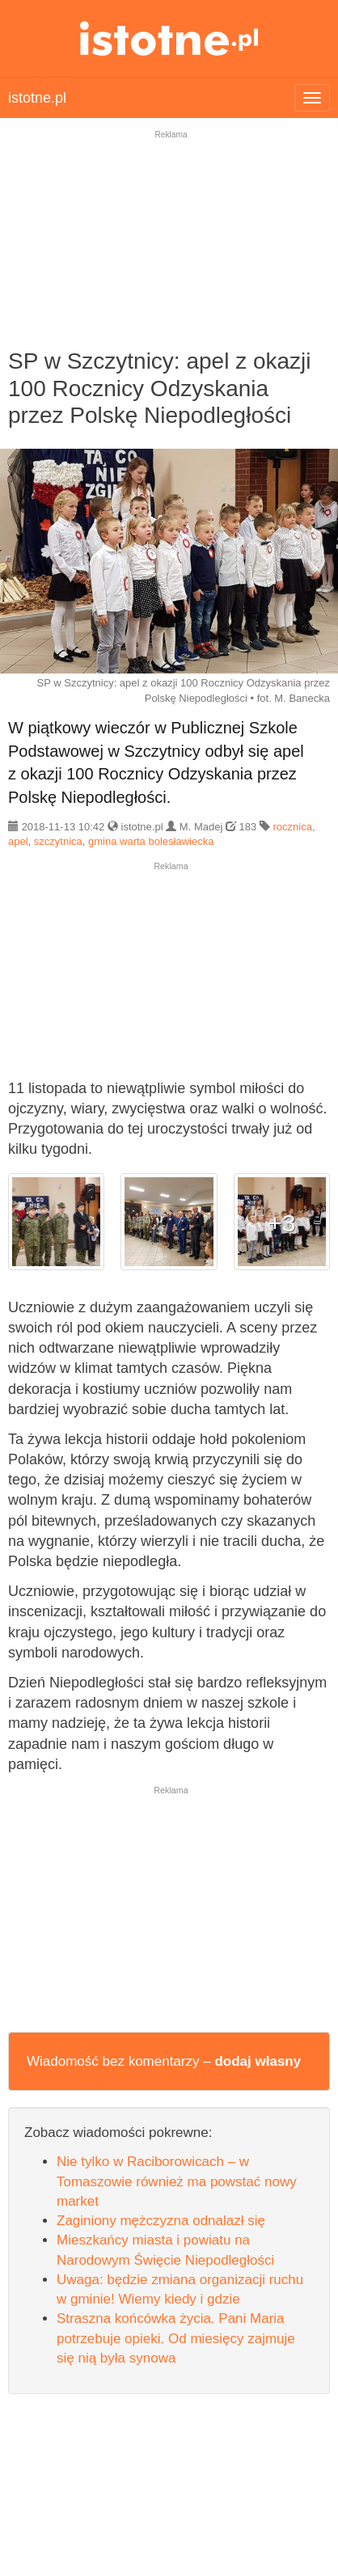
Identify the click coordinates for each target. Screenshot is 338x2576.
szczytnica (58, 841)
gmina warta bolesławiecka (150, 841)
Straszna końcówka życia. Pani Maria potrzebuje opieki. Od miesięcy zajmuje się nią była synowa (176, 2338)
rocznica (292, 827)
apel (18, 841)
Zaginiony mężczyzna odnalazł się (161, 2220)
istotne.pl (169, 38)
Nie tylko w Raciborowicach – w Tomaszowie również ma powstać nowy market (177, 2181)
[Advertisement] (169, 249)
